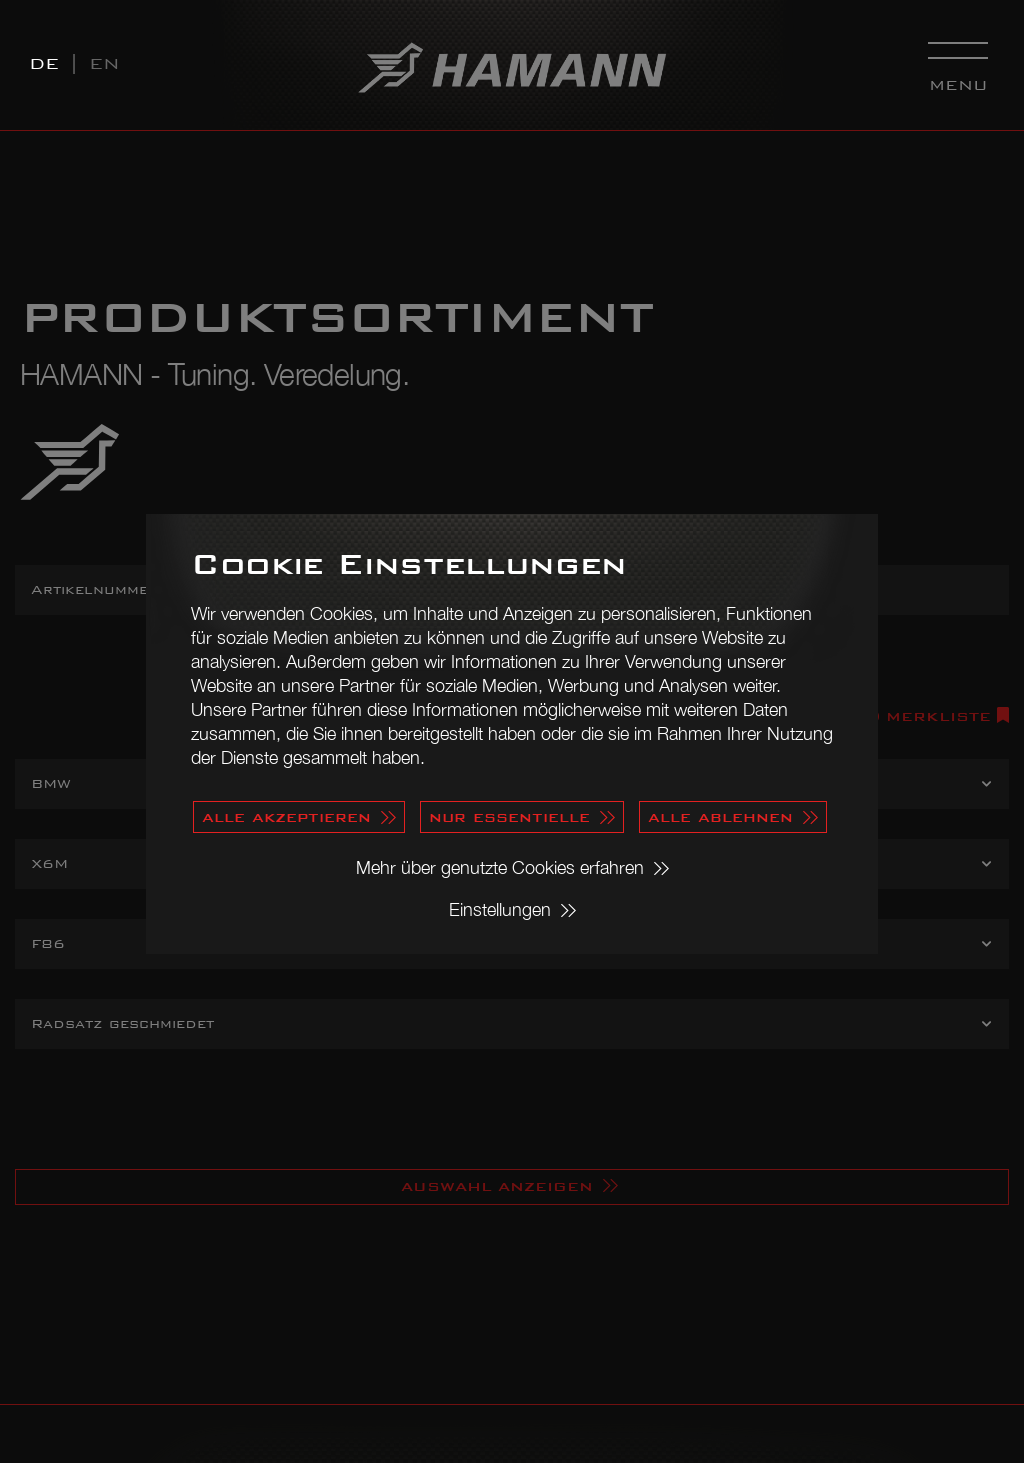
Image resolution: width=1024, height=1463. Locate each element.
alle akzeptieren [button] (286, 816)
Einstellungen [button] (500, 909)
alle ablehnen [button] (720, 816)
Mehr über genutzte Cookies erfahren (500, 867)
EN (104, 63)
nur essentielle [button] (509, 816)
